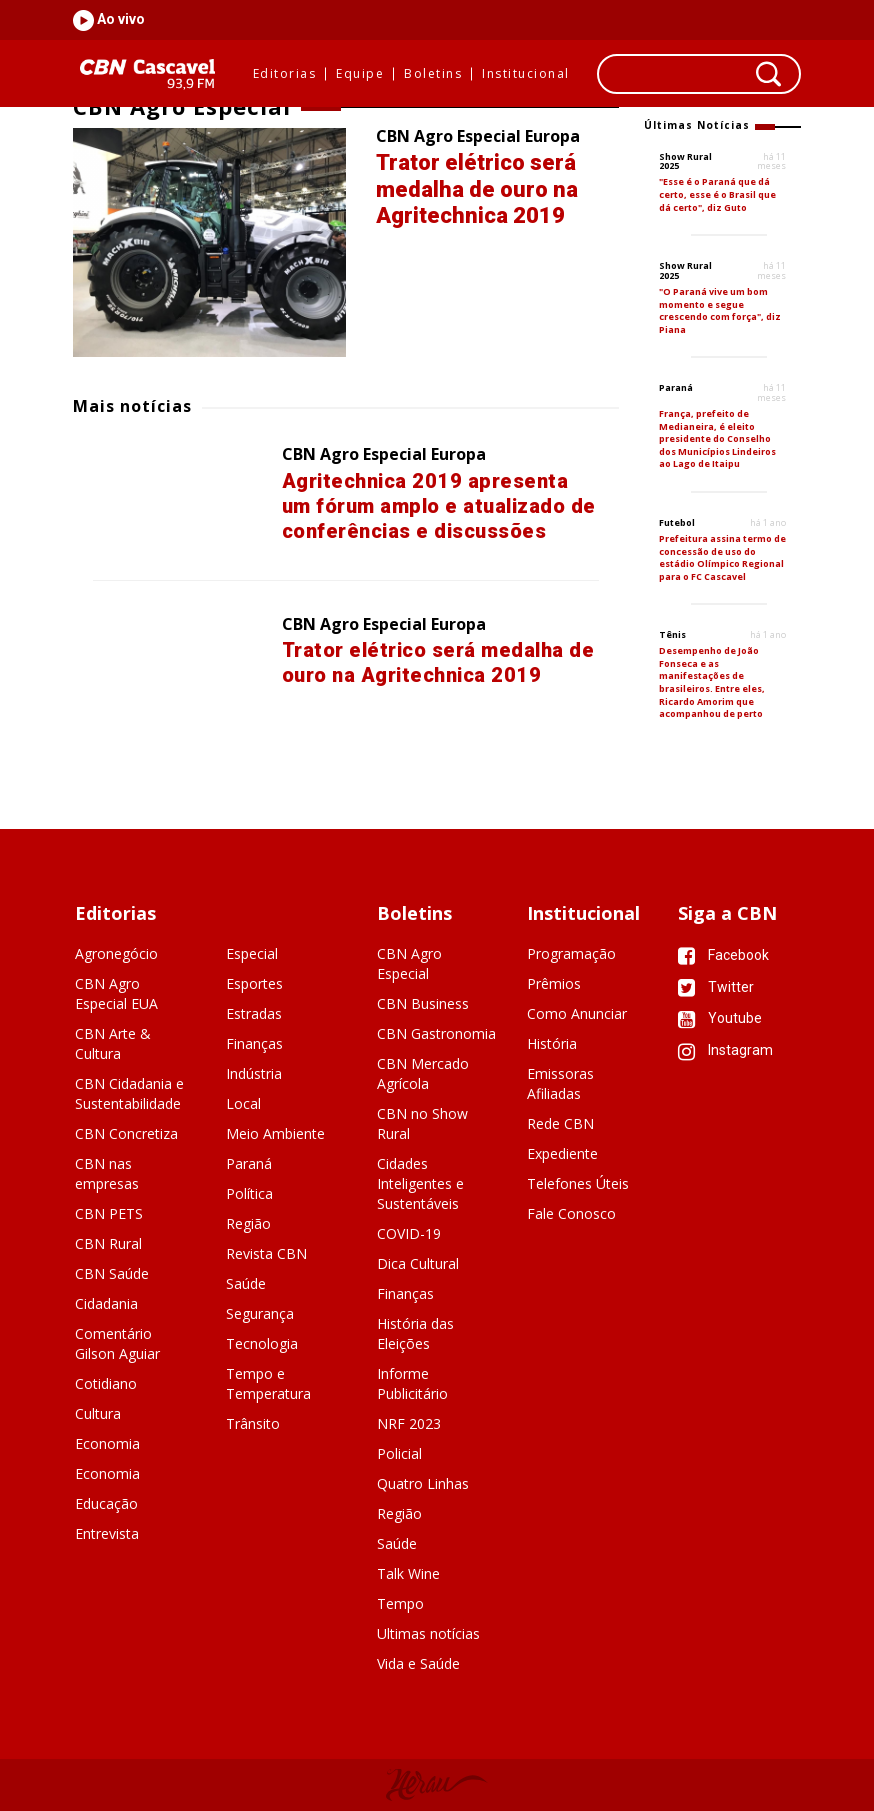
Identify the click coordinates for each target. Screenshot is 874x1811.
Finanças (254, 1043)
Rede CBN (560, 1123)
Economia (107, 1443)
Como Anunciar (577, 1013)
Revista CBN (266, 1253)
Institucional (526, 74)
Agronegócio (116, 953)
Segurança (260, 1313)
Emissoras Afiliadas (560, 1083)
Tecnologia (262, 1343)
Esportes (254, 983)
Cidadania (106, 1303)
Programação (571, 953)
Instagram (725, 1050)
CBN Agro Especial (409, 963)
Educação (106, 1503)
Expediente (562, 1153)
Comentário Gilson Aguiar (117, 1343)
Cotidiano (106, 1383)
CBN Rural (108, 1243)
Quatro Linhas (423, 1483)
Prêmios (554, 983)
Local (243, 1103)
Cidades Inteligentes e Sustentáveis (420, 1183)
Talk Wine (408, 1573)
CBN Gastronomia (436, 1033)
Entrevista (107, 1533)
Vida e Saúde (418, 1663)
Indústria (254, 1073)
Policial (399, 1453)
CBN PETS (109, 1213)
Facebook (723, 955)
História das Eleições (415, 1333)
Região (248, 1223)
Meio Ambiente (275, 1133)
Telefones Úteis (578, 1183)
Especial (252, 953)
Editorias (285, 74)
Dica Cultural (418, 1263)
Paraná (249, 1163)
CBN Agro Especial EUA (116, 993)
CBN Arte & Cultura (113, 1043)
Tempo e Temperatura (268, 1383)
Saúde (246, 1283)
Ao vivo (119, 19)
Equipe (360, 74)
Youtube (720, 1018)
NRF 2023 (409, 1423)
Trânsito (253, 1423)
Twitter (716, 987)
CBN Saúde (112, 1273)
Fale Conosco (571, 1213)
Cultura (98, 1413)
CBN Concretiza (126, 1133)
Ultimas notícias (428, 1633)
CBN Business (423, 1003)
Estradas (254, 1013)
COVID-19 (409, 1233)
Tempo (400, 1603)
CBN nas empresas (107, 1173)
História (552, 1043)
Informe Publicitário (412, 1383)
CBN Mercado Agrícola (423, 1073)
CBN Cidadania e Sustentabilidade (129, 1093)
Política (249, 1193)
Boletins (433, 74)
